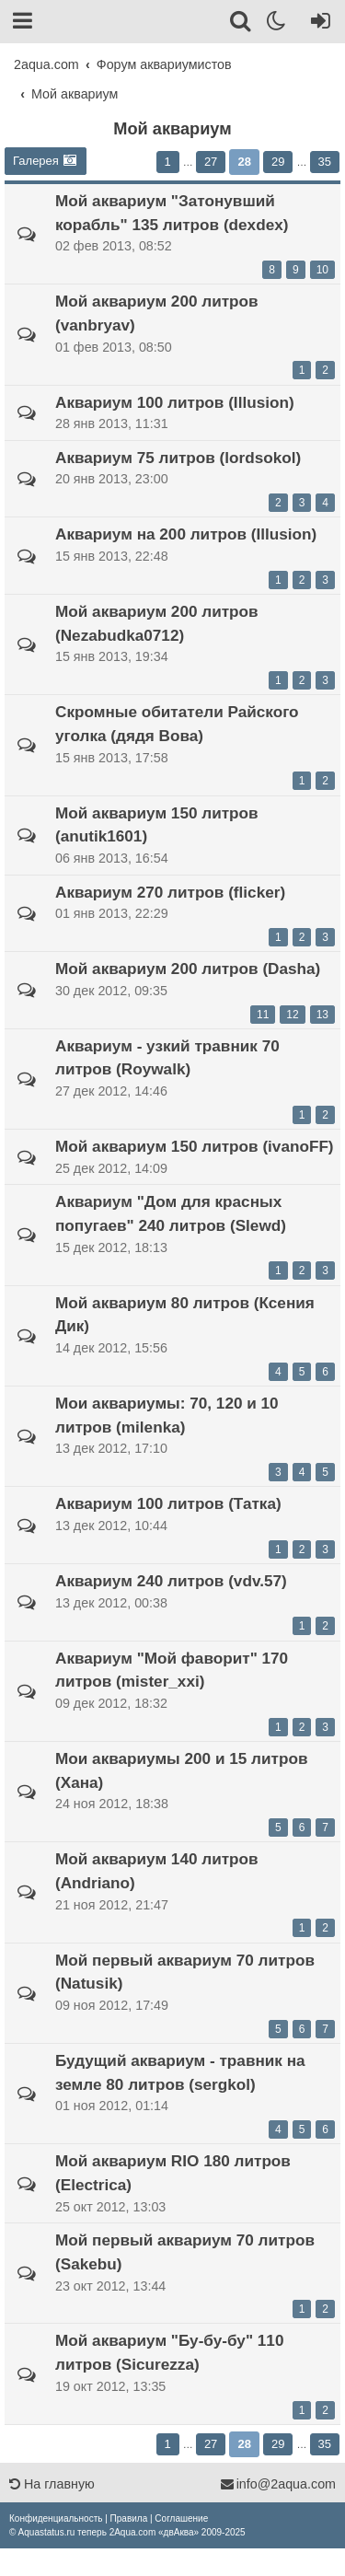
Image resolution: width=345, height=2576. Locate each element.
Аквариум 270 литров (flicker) (170, 892)
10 (322, 269)
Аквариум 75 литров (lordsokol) (178, 457)
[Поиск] (241, 24)
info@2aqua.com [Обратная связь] (278, 2484)
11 (263, 1014)
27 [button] (210, 161)
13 (322, 1014)
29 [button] (277, 161)
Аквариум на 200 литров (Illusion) (185, 534)
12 (292, 1014)
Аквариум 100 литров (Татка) (168, 1503)
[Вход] (317, 24)
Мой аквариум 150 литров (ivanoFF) (194, 1146)
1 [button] (168, 161)
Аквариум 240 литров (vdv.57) (171, 1581)
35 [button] (324, 161)
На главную (52, 2484)
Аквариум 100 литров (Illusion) (174, 402)
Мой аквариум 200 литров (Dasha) (187, 968)
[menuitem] (55, 2518)
